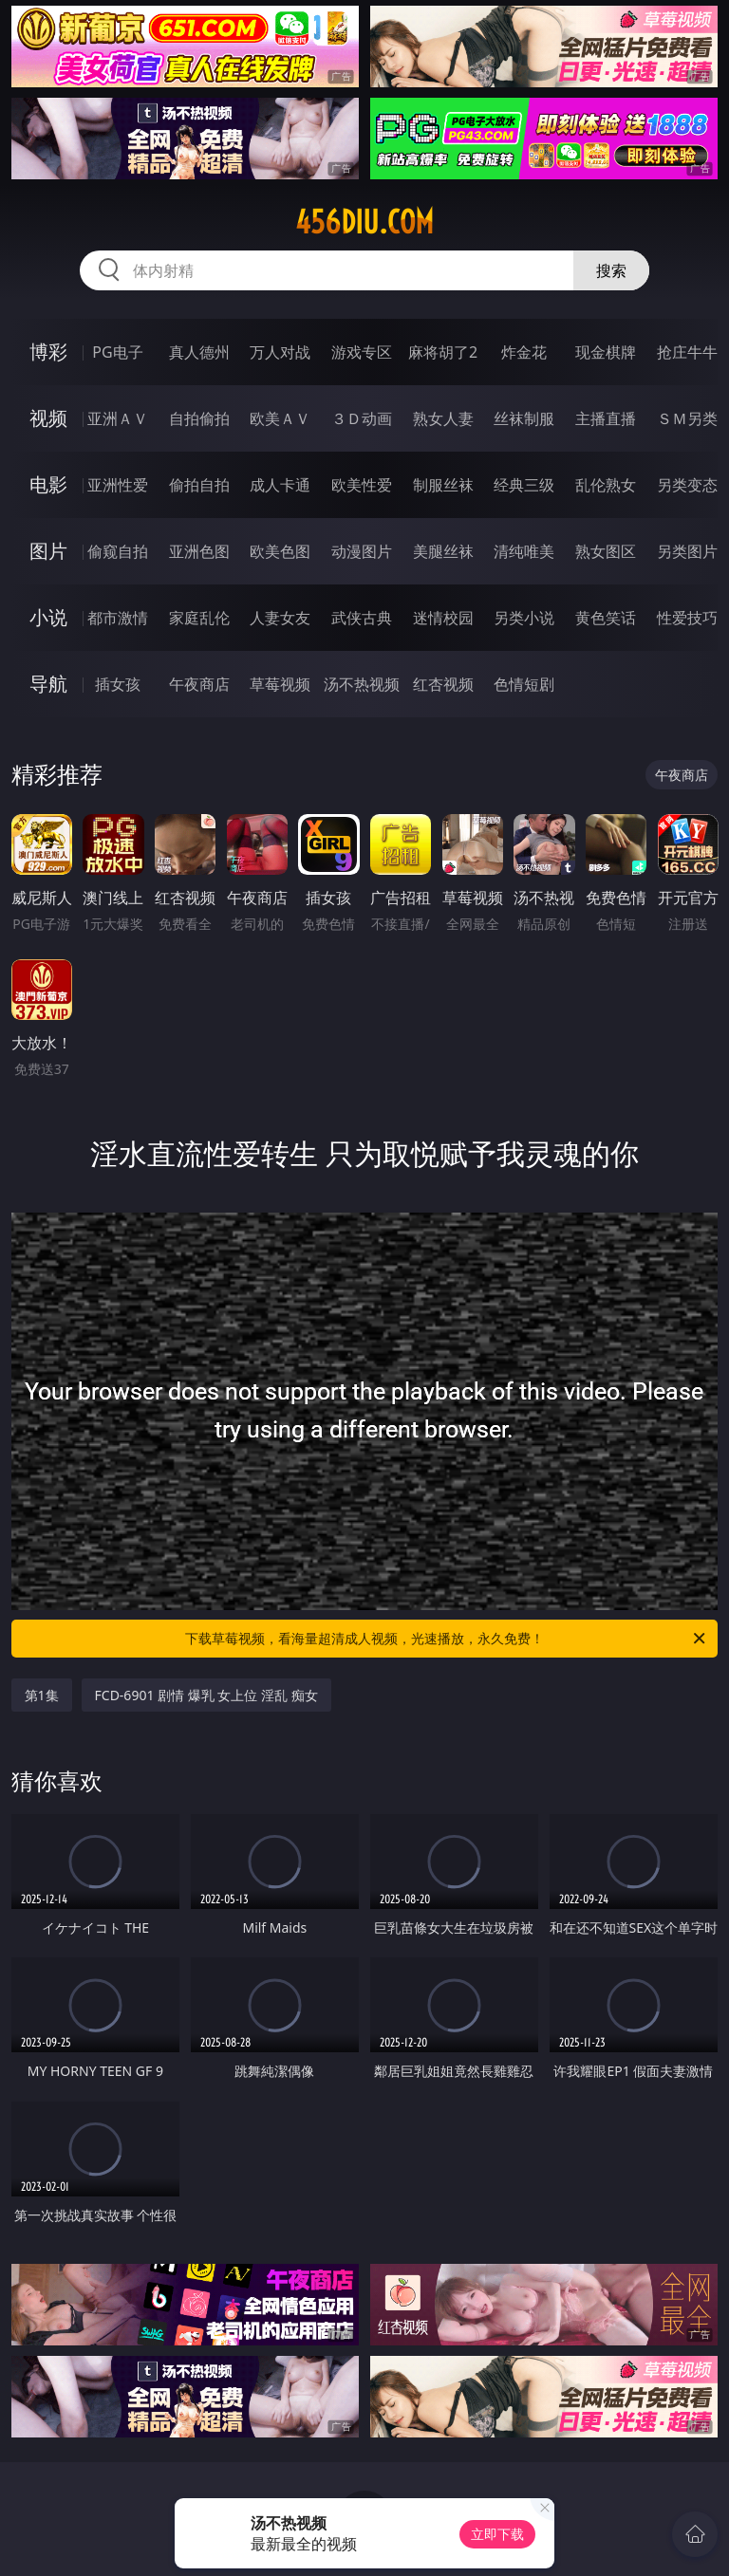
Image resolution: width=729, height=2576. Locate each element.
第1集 (42, 1695)
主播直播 (605, 418)
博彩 (48, 351)
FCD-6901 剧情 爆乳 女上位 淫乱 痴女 (206, 1695)
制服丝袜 (443, 484)
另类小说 (524, 617)
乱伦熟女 (605, 484)
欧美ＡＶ (280, 418)
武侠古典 (361, 617)
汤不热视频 (362, 684)
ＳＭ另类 (687, 418)
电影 (48, 484)
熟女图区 (605, 551)
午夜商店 (199, 684)
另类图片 (687, 551)
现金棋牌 (605, 352)
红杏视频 (443, 684)
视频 (48, 418)
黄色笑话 (605, 617)
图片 (48, 551)
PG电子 (117, 352)
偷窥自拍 (117, 551)
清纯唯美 (524, 551)
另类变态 (687, 484)
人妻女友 (280, 617)
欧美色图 (280, 551)
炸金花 (524, 352)
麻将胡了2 (442, 352)
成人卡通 (280, 484)
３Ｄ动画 (361, 418)
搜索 (611, 270)
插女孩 (117, 684)
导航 (48, 683)
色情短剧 (524, 684)
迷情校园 (443, 617)
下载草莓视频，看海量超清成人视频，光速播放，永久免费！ (446, 1638)
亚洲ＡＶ (117, 418)
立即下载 (497, 2534)
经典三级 (524, 484)
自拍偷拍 (199, 418)
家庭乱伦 (199, 617)
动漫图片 (361, 551)
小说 (48, 617)
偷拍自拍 (199, 484)
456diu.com (364, 222)
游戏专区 (361, 352)
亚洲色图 (199, 551)
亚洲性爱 (117, 484)
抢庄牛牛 (687, 352)
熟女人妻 (443, 418)
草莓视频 (280, 684)
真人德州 (199, 352)
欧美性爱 (361, 484)
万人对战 (280, 352)
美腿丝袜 (443, 551)
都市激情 (117, 617)
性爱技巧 (687, 617)
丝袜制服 (524, 418)
